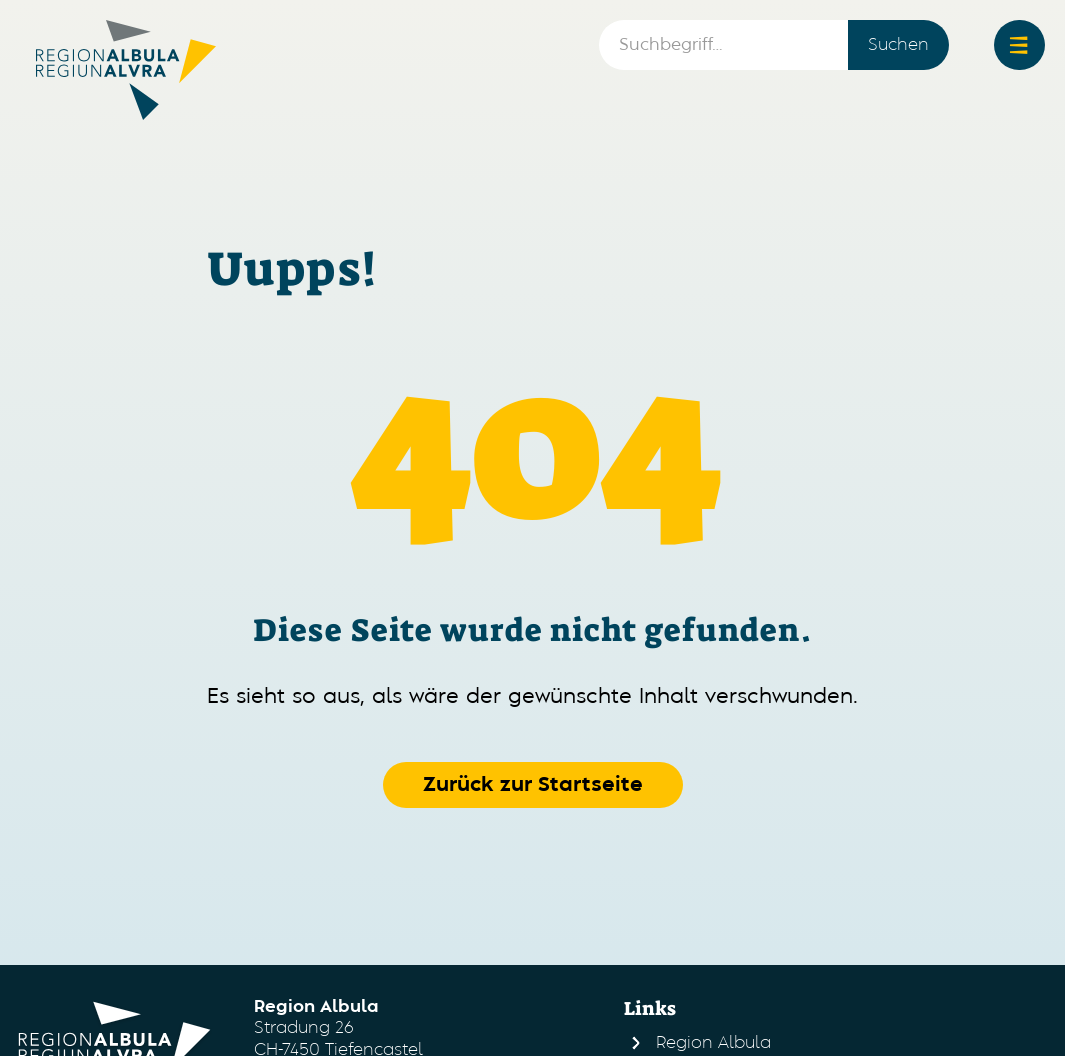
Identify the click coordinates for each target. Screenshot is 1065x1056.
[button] (1019, 45)
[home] (126, 70)
